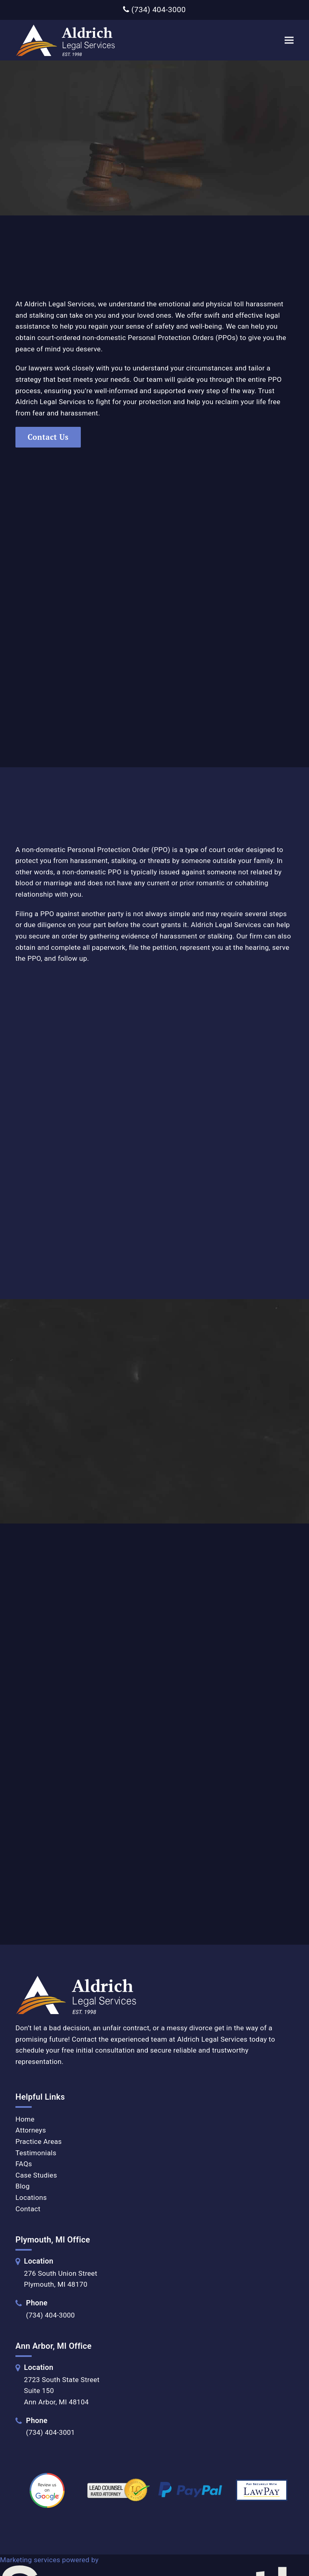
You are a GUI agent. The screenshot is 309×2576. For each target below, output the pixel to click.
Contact (28, 2208)
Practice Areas (38, 2141)
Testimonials (35, 2152)
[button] (289, 40)
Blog (22, 2186)
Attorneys (30, 2130)
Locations (31, 2197)
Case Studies (36, 2175)
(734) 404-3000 (154, 9)
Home (25, 2119)
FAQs (23, 2164)
